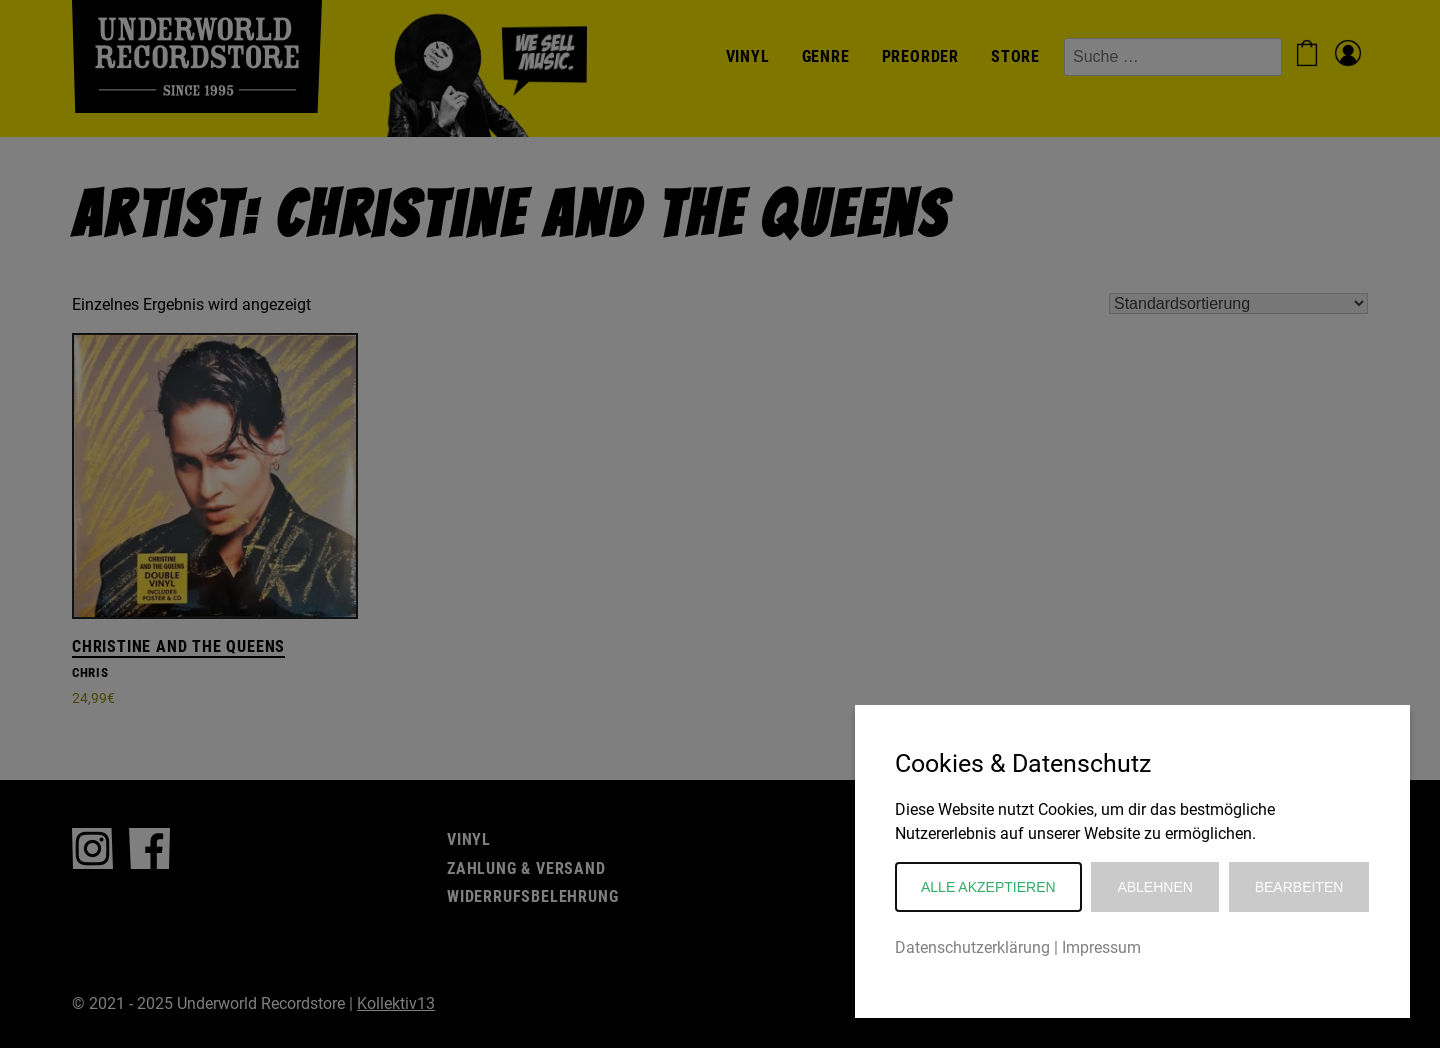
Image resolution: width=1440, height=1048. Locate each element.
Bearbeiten (1299, 887)
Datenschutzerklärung (972, 947)
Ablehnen (1154, 887)
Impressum (1101, 947)
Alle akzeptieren (988, 887)
